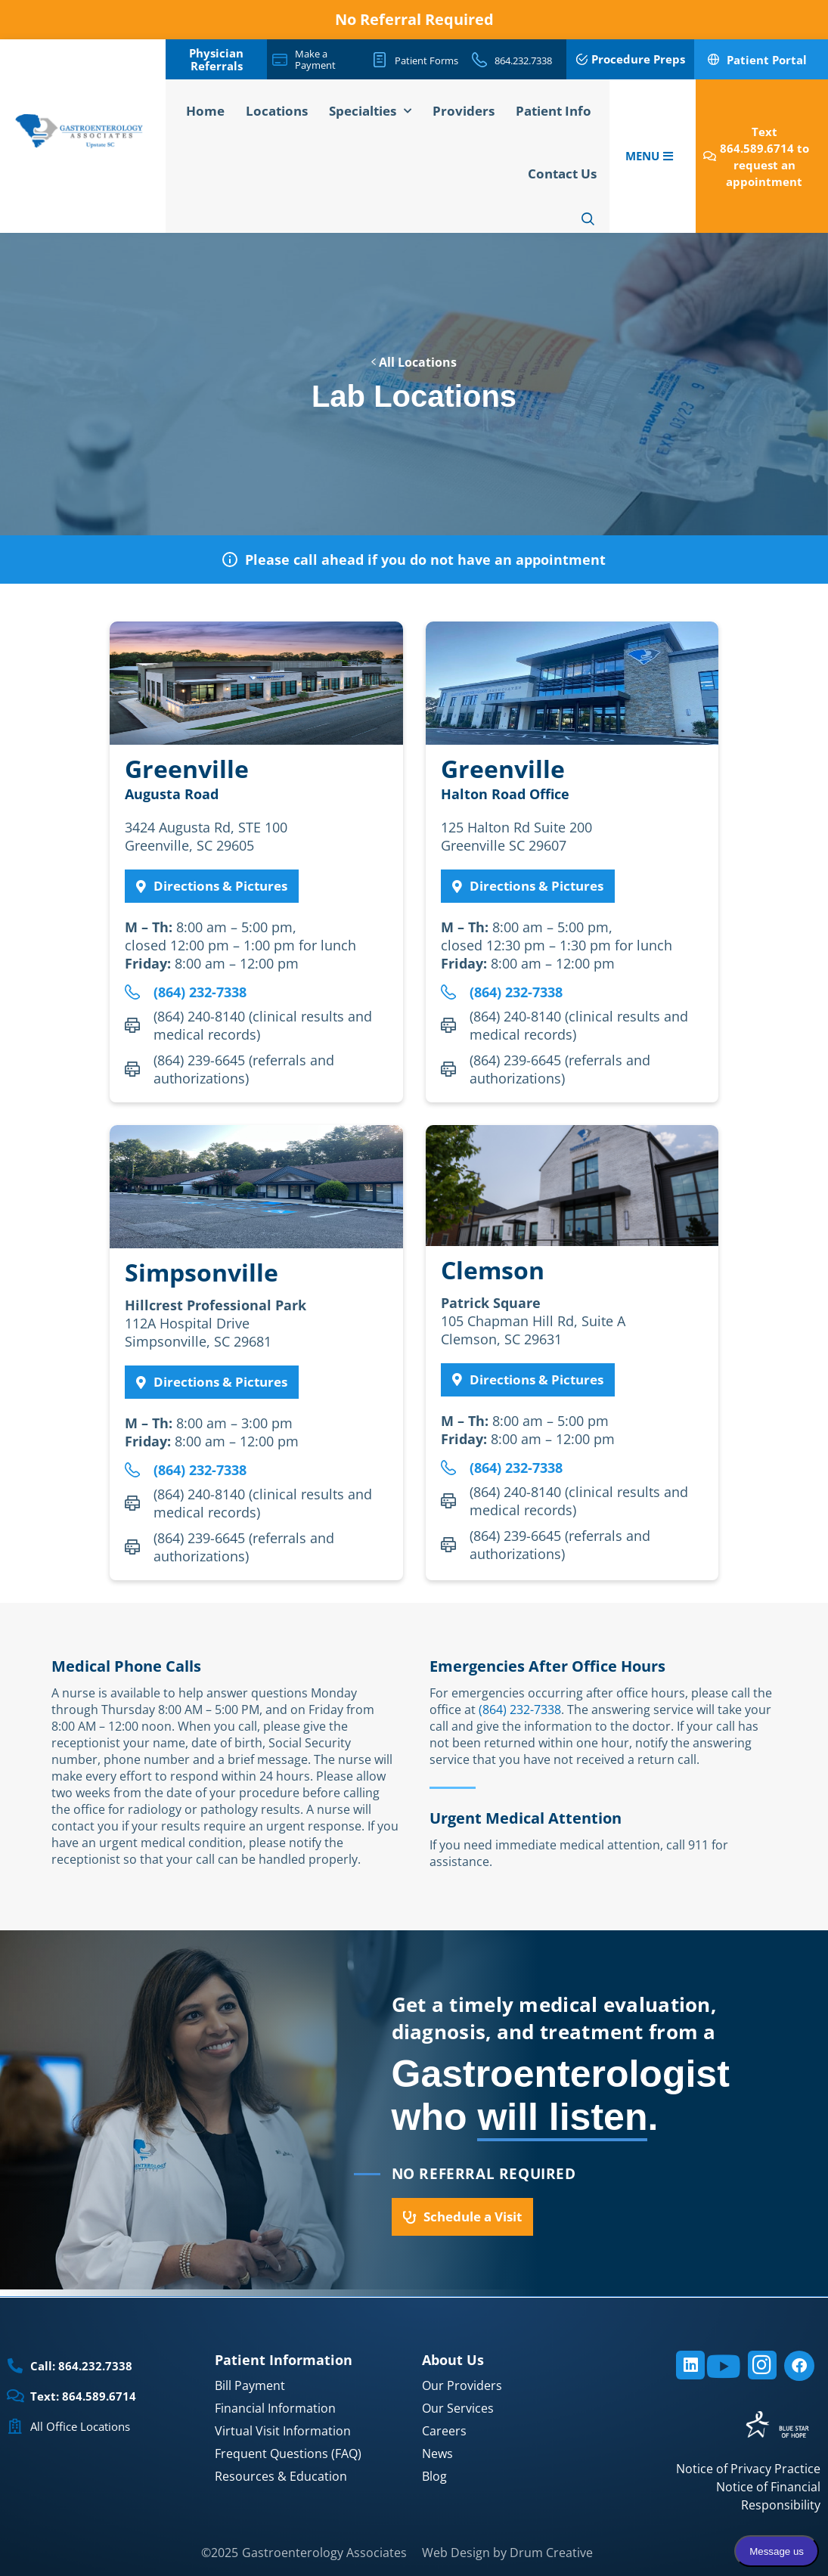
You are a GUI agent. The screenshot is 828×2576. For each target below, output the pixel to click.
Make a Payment (315, 59)
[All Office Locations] (15, 2426)
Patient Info (553, 110)
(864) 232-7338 (520, 1709)
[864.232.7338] (479, 59)
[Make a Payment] (279, 59)
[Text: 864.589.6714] (15, 2396)
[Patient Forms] (379, 59)
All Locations (413, 362)
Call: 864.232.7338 (81, 2365)
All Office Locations (80, 2426)
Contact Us (562, 173)
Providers (464, 110)
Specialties (370, 111)
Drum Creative (551, 2552)
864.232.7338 (523, 60)
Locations (277, 110)
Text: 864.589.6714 (83, 2396)
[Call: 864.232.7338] (15, 2365)
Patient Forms (426, 60)
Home (205, 110)
